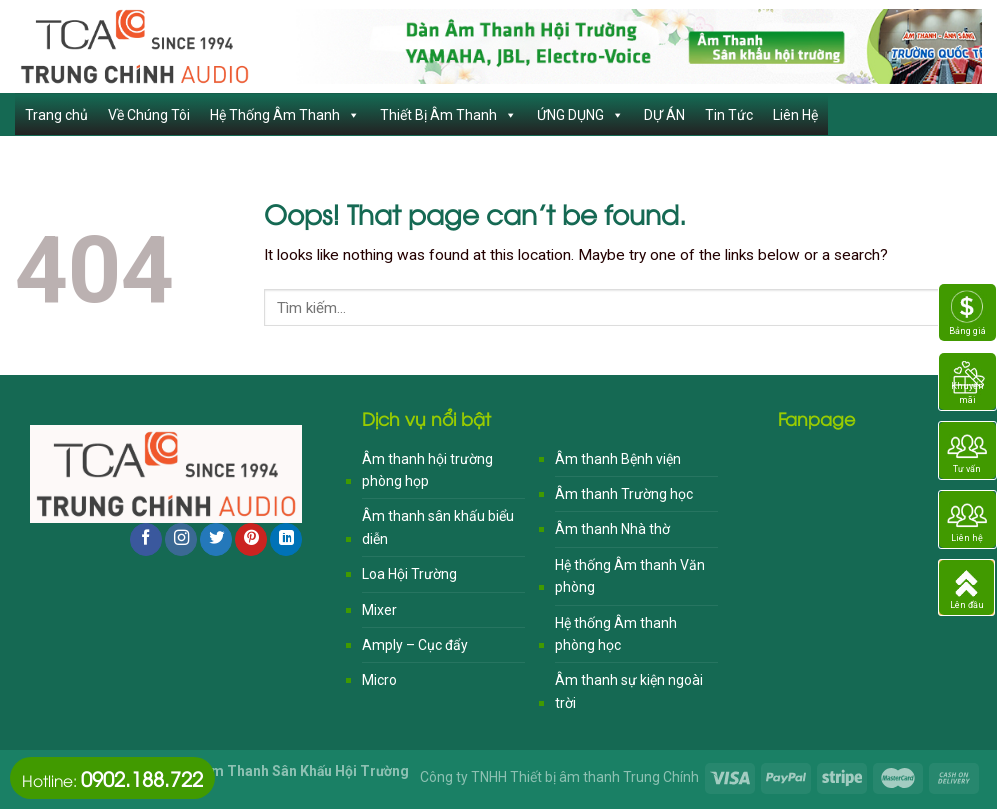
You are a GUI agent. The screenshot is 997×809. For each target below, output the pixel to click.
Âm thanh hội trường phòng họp (427, 470)
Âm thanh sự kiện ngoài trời (629, 691)
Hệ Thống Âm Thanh (285, 115)
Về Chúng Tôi (149, 115)
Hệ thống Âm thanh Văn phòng (630, 576)
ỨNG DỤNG (580, 115)
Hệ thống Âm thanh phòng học (616, 634)
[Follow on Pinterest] (251, 539)
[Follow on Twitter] (216, 539)
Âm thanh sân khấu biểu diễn (438, 527)
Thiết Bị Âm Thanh (448, 115)
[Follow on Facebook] (146, 539)
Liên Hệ (795, 115)
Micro (379, 680)
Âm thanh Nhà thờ (612, 529)
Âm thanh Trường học (624, 494)
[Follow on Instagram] (181, 539)
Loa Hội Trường (409, 574)
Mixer (379, 610)
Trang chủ (56, 115)
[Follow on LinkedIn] (286, 539)
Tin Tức (729, 115)
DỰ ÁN (664, 115)
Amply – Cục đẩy (415, 645)
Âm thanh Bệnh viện (618, 459)
